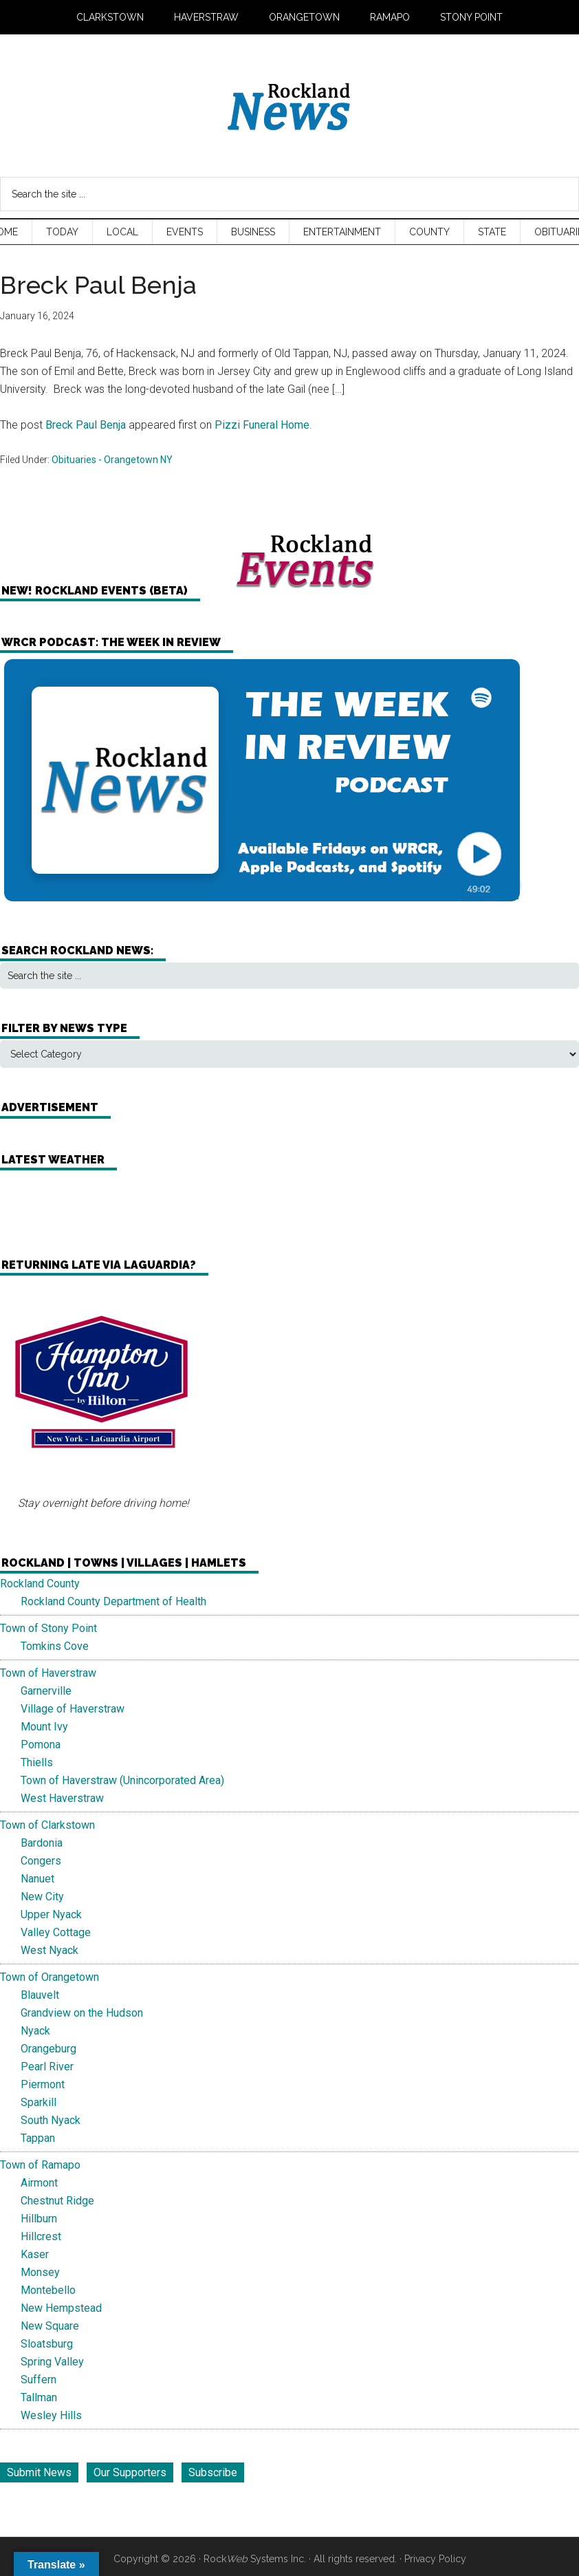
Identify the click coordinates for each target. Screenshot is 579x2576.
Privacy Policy (435, 2558)
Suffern (38, 2379)
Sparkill (38, 2102)
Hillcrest (41, 2236)
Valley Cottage (56, 1932)
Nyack (35, 2030)
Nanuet (37, 1878)
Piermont (43, 2084)
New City (42, 1896)
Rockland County (40, 1583)
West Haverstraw (62, 1798)
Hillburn (39, 2218)
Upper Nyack (51, 1914)
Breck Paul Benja (85, 424)
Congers (41, 1860)
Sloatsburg (47, 2343)
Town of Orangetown (49, 1977)
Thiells (37, 1762)
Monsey (40, 2272)
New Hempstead (61, 2308)
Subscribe (212, 2472)
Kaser (35, 2254)
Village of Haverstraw (72, 1708)
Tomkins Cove (55, 1646)
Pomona (41, 1744)
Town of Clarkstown (47, 1825)
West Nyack (49, 1950)
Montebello (48, 2290)
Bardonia (42, 1842)
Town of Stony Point (48, 1628)
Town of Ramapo (40, 2164)
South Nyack (50, 2120)
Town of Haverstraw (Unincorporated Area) (122, 1780)
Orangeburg (48, 2048)
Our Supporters (130, 2472)
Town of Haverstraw (48, 1672)
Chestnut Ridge (57, 2200)
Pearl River (47, 2066)
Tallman (39, 2397)
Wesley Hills (51, 2415)
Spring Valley (52, 2361)
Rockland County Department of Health (113, 1601)
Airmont (39, 2182)
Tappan (38, 2138)
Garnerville (46, 1690)
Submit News (39, 2472)
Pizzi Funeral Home (262, 424)
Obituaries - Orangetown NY (112, 459)
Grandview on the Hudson (82, 2012)
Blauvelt (40, 1994)
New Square (50, 2325)
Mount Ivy (44, 1726)
